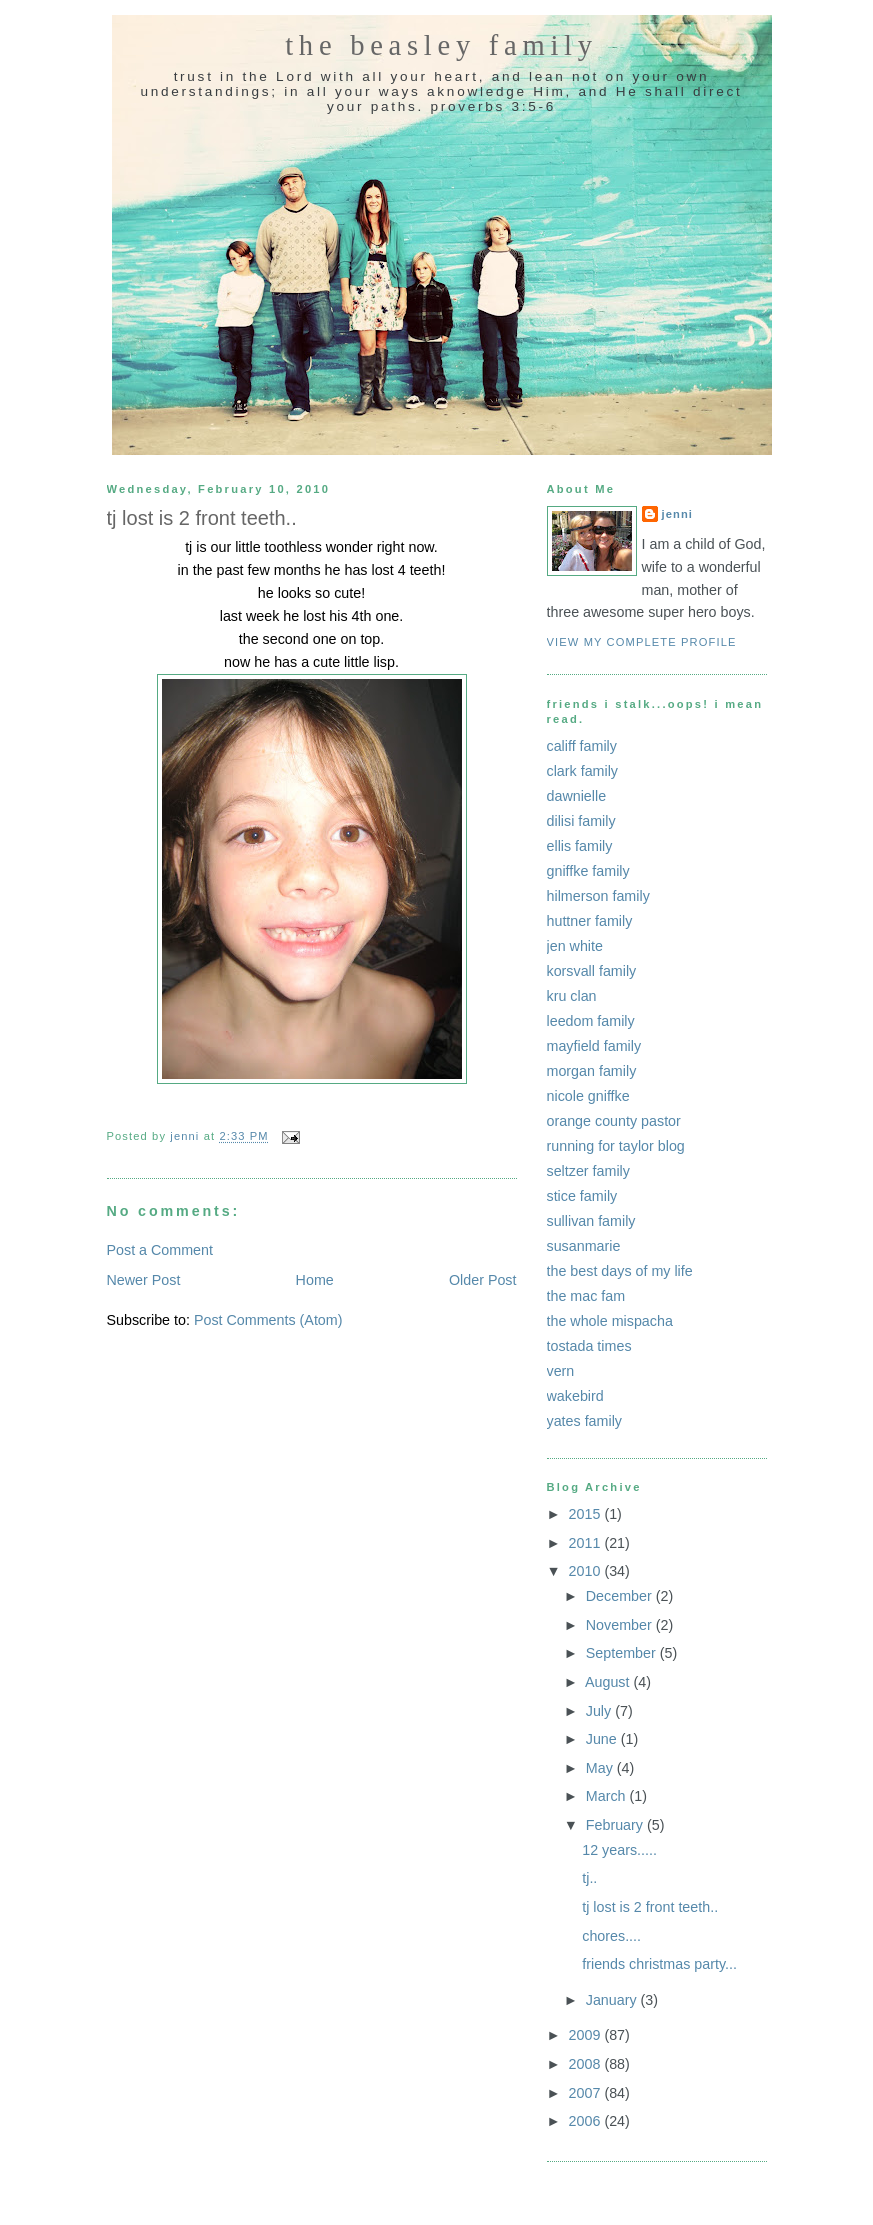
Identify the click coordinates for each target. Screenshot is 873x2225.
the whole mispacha (610, 1321)
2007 (587, 2093)
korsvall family (592, 971)
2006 (587, 2121)
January (613, 2000)
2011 (587, 1543)
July (600, 1711)
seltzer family (588, 1171)
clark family (583, 771)
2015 (587, 1514)
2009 (587, 2035)
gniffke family (588, 871)
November (621, 1625)
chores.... (611, 1936)
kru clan (572, 996)
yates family (584, 1421)
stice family (582, 1196)
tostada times (589, 1346)
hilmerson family (598, 896)
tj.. (589, 1878)
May (601, 1768)
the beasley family (441, 45)
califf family (582, 746)
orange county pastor (614, 1121)
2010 (587, 1571)
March (608, 1796)
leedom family (591, 1021)
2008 (587, 2064)
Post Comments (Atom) (268, 1320)
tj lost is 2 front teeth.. (650, 1907)
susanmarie (584, 1246)
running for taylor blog (616, 1146)
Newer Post (144, 1280)
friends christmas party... (659, 1964)
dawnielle (577, 796)
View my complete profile (642, 642)
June (603, 1739)
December (621, 1596)
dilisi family (581, 821)
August (609, 1682)
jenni (678, 514)
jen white (575, 946)
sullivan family (591, 1221)
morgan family (592, 1071)
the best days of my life (620, 1271)
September (623, 1653)
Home (315, 1280)
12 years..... (619, 1850)
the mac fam (586, 1296)
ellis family (580, 846)
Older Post (483, 1280)
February (616, 1825)
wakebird (575, 1396)
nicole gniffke (588, 1096)
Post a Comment (160, 1250)
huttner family (590, 921)
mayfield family (594, 1046)
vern (561, 1371)
